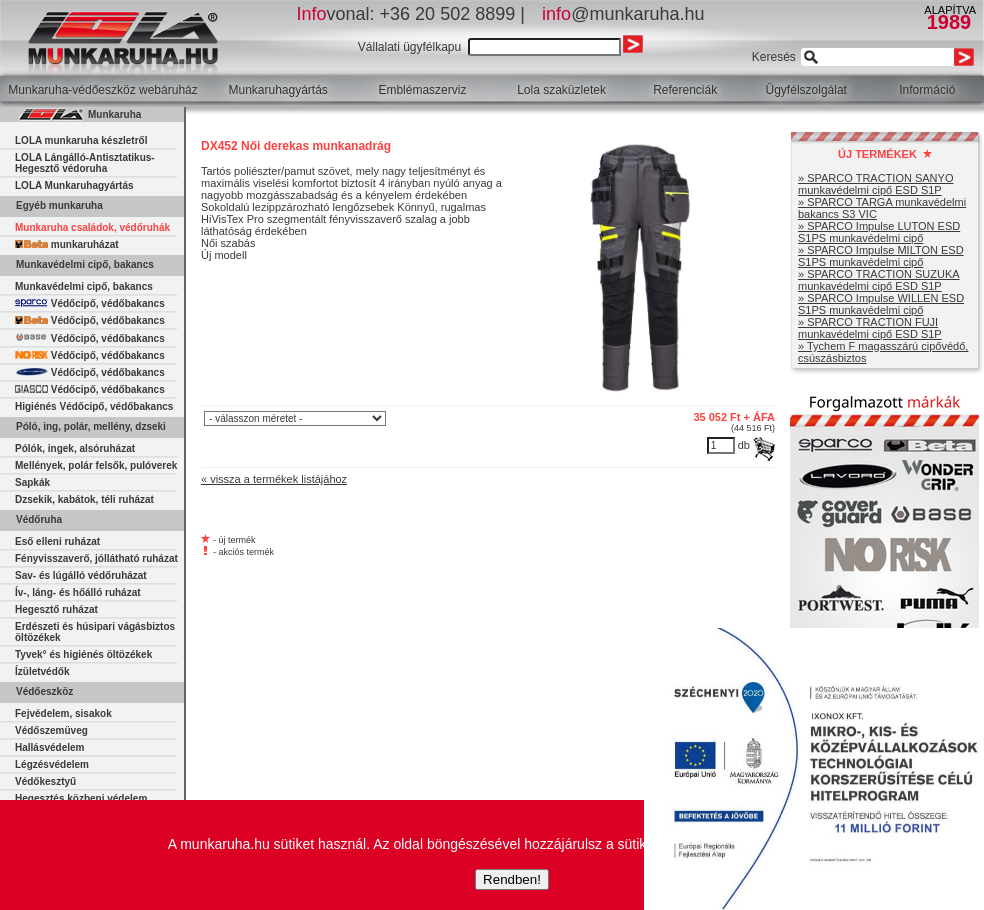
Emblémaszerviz (422, 90)
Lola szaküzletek (561, 90)
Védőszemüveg (51, 730)
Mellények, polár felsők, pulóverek (96, 465)
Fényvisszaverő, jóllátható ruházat (96, 558)
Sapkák (32, 482)
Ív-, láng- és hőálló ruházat (78, 592)
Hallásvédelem (50, 747)
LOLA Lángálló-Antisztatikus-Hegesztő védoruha (85, 163)
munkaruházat (67, 244)
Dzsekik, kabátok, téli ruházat (84, 499)
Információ (927, 90)
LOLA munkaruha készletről (81, 140)
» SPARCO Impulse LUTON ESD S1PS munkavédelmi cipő (879, 232)
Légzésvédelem (52, 764)
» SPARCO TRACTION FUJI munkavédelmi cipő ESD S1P (870, 328)
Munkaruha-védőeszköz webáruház (102, 90)
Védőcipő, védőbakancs (90, 303)
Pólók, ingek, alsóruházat (75, 448)
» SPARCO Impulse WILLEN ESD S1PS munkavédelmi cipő (881, 304)
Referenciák (685, 90)
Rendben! (512, 879)
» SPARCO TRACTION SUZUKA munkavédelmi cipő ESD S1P (879, 280)
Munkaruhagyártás (277, 90)
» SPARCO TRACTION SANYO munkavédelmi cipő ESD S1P (875, 184)
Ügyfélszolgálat (806, 90)
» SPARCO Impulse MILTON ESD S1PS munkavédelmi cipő (881, 256)
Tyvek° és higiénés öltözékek (83, 654)
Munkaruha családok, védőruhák (92, 227)
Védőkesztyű (45, 781)
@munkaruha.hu (623, 14)
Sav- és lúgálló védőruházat (81, 575)
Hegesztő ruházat (56, 609)
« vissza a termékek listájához (274, 479)
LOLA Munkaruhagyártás (74, 185)
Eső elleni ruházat (57, 541)
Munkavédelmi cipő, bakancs (84, 286)
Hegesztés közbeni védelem (81, 798)
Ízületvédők (42, 671)
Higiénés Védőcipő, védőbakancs (94, 406)
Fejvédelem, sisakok (63, 713)
